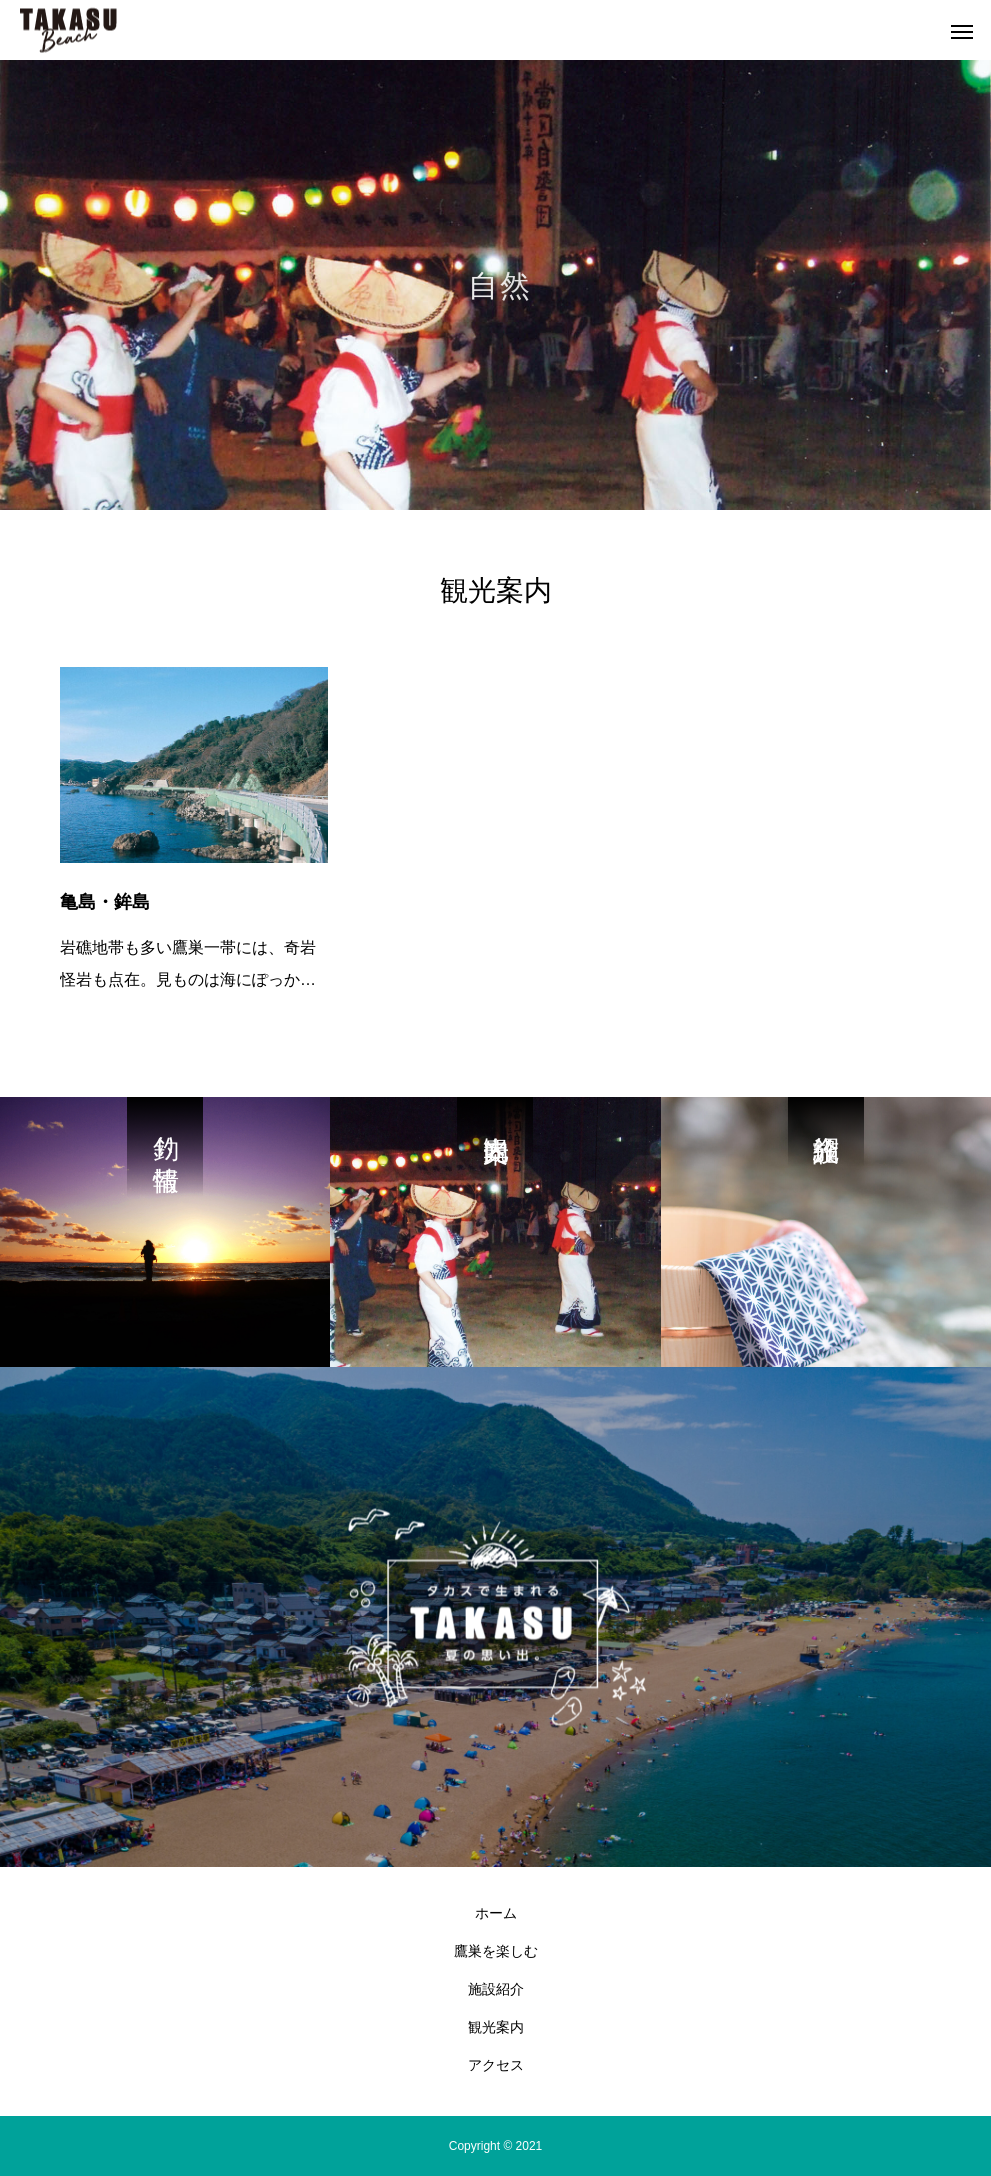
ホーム (496, 1913)
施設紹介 (496, 1989)
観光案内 (496, 2027)
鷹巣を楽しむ (496, 1951)
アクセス (496, 2065)
